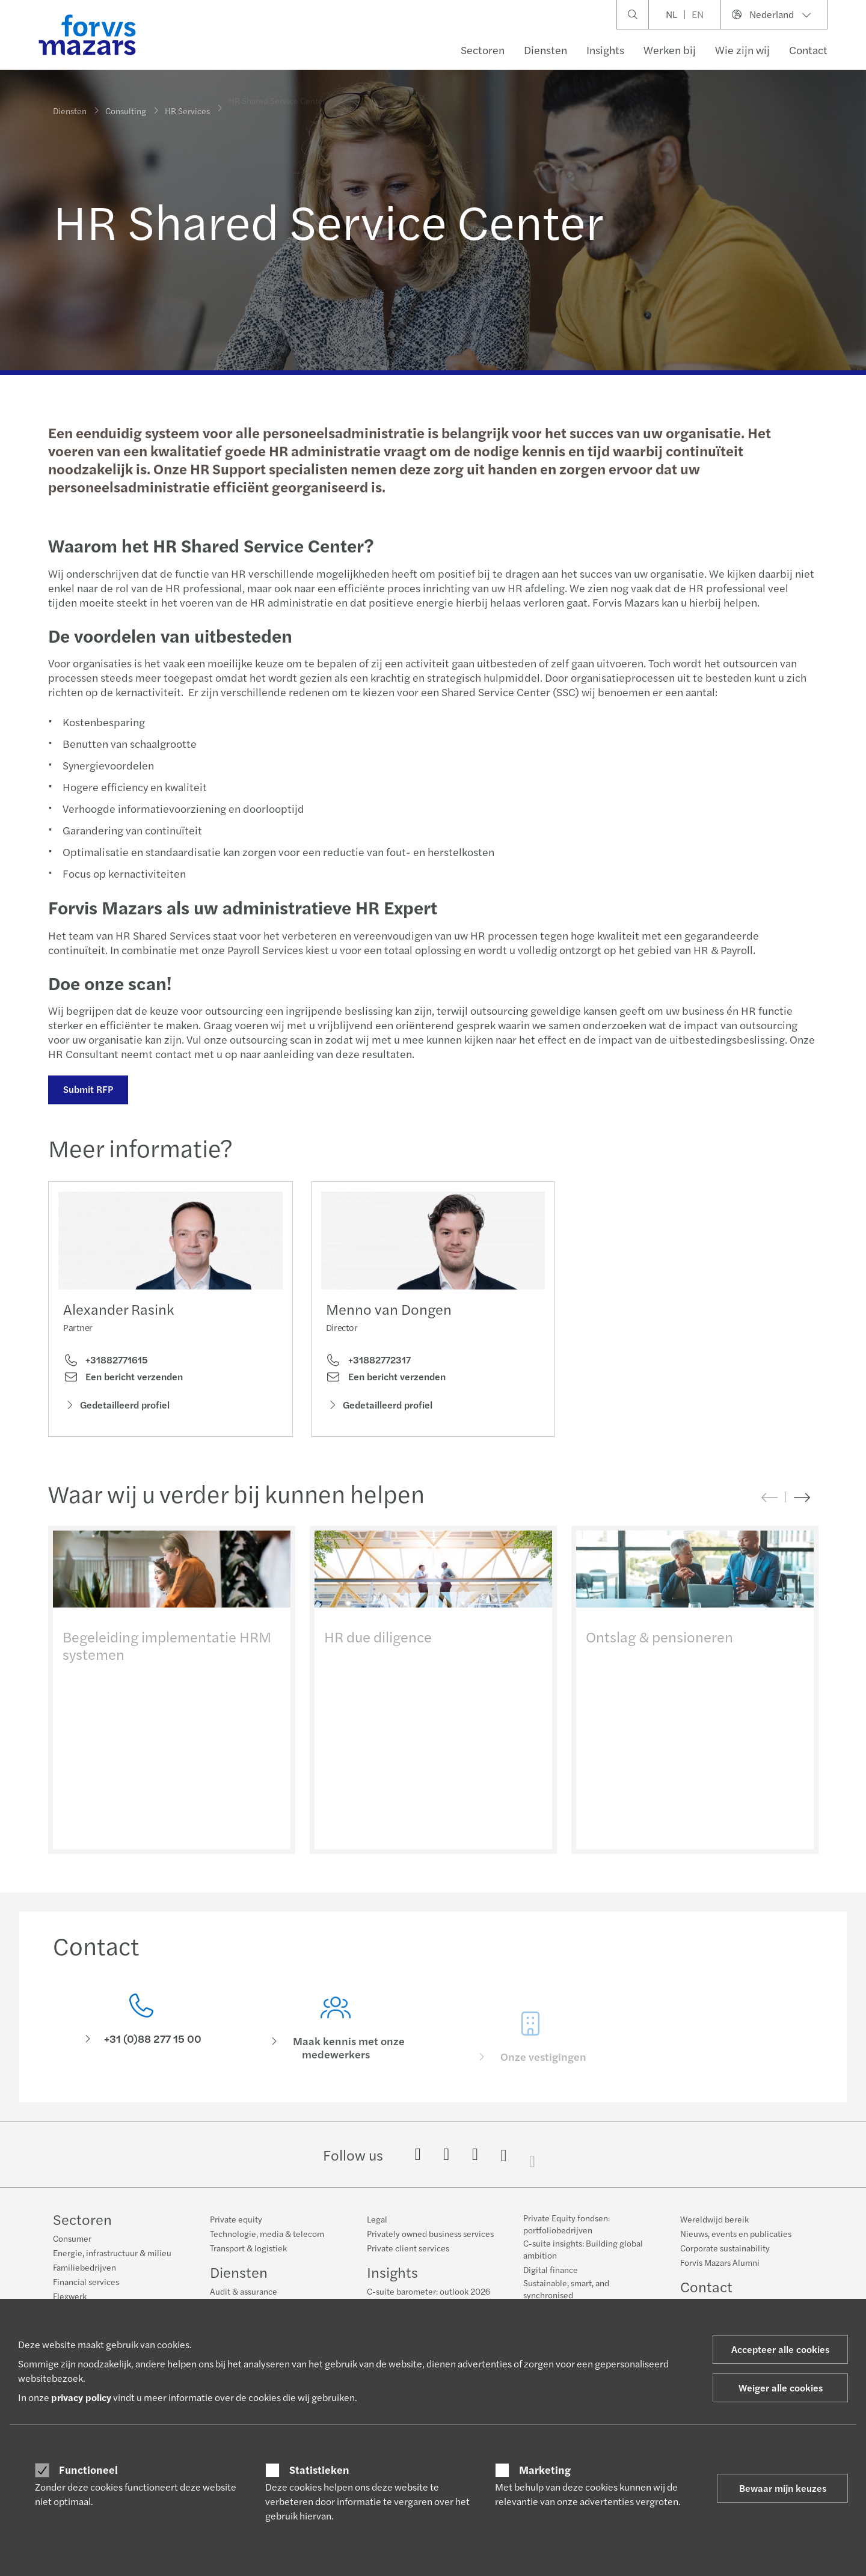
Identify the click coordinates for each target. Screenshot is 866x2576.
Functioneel (88, 2469)
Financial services (86, 2281)
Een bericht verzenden (123, 1377)
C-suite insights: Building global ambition (583, 2249)
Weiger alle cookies (781, 2387)
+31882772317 (368, 1374)
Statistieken (319, 2469)
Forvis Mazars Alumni (720, 2262)
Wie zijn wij (742, 49)
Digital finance (550, 2269)
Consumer (72, 2238)
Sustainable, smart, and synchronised (566, 2289)
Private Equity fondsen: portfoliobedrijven (566, 2224)
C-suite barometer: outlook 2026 (428, 2291)
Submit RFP (87, 1089)
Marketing (545, 2469)
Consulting (125, 109)
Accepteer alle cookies (780, 2349)
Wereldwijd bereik (714, 2219)
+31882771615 (105, 1361)
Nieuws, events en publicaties (735, 2233)
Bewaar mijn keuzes (782, 2488)
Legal (377, 2219)
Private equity (236, 2219)
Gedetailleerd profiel (116, 1405)
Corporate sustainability (725, 2248)
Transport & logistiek (248, 2248)
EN (698, 14)
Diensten (545, 49)
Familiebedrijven (84, 2267)
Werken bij (669, 49)
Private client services (408, 2248)
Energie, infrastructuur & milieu (112, 2253)
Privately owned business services (430, 2233)
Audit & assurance (243, 2291)
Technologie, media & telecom (267, 2233)
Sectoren (483, 49)
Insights (605, 49)
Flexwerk (70, 2296)
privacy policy (81, 2397)
